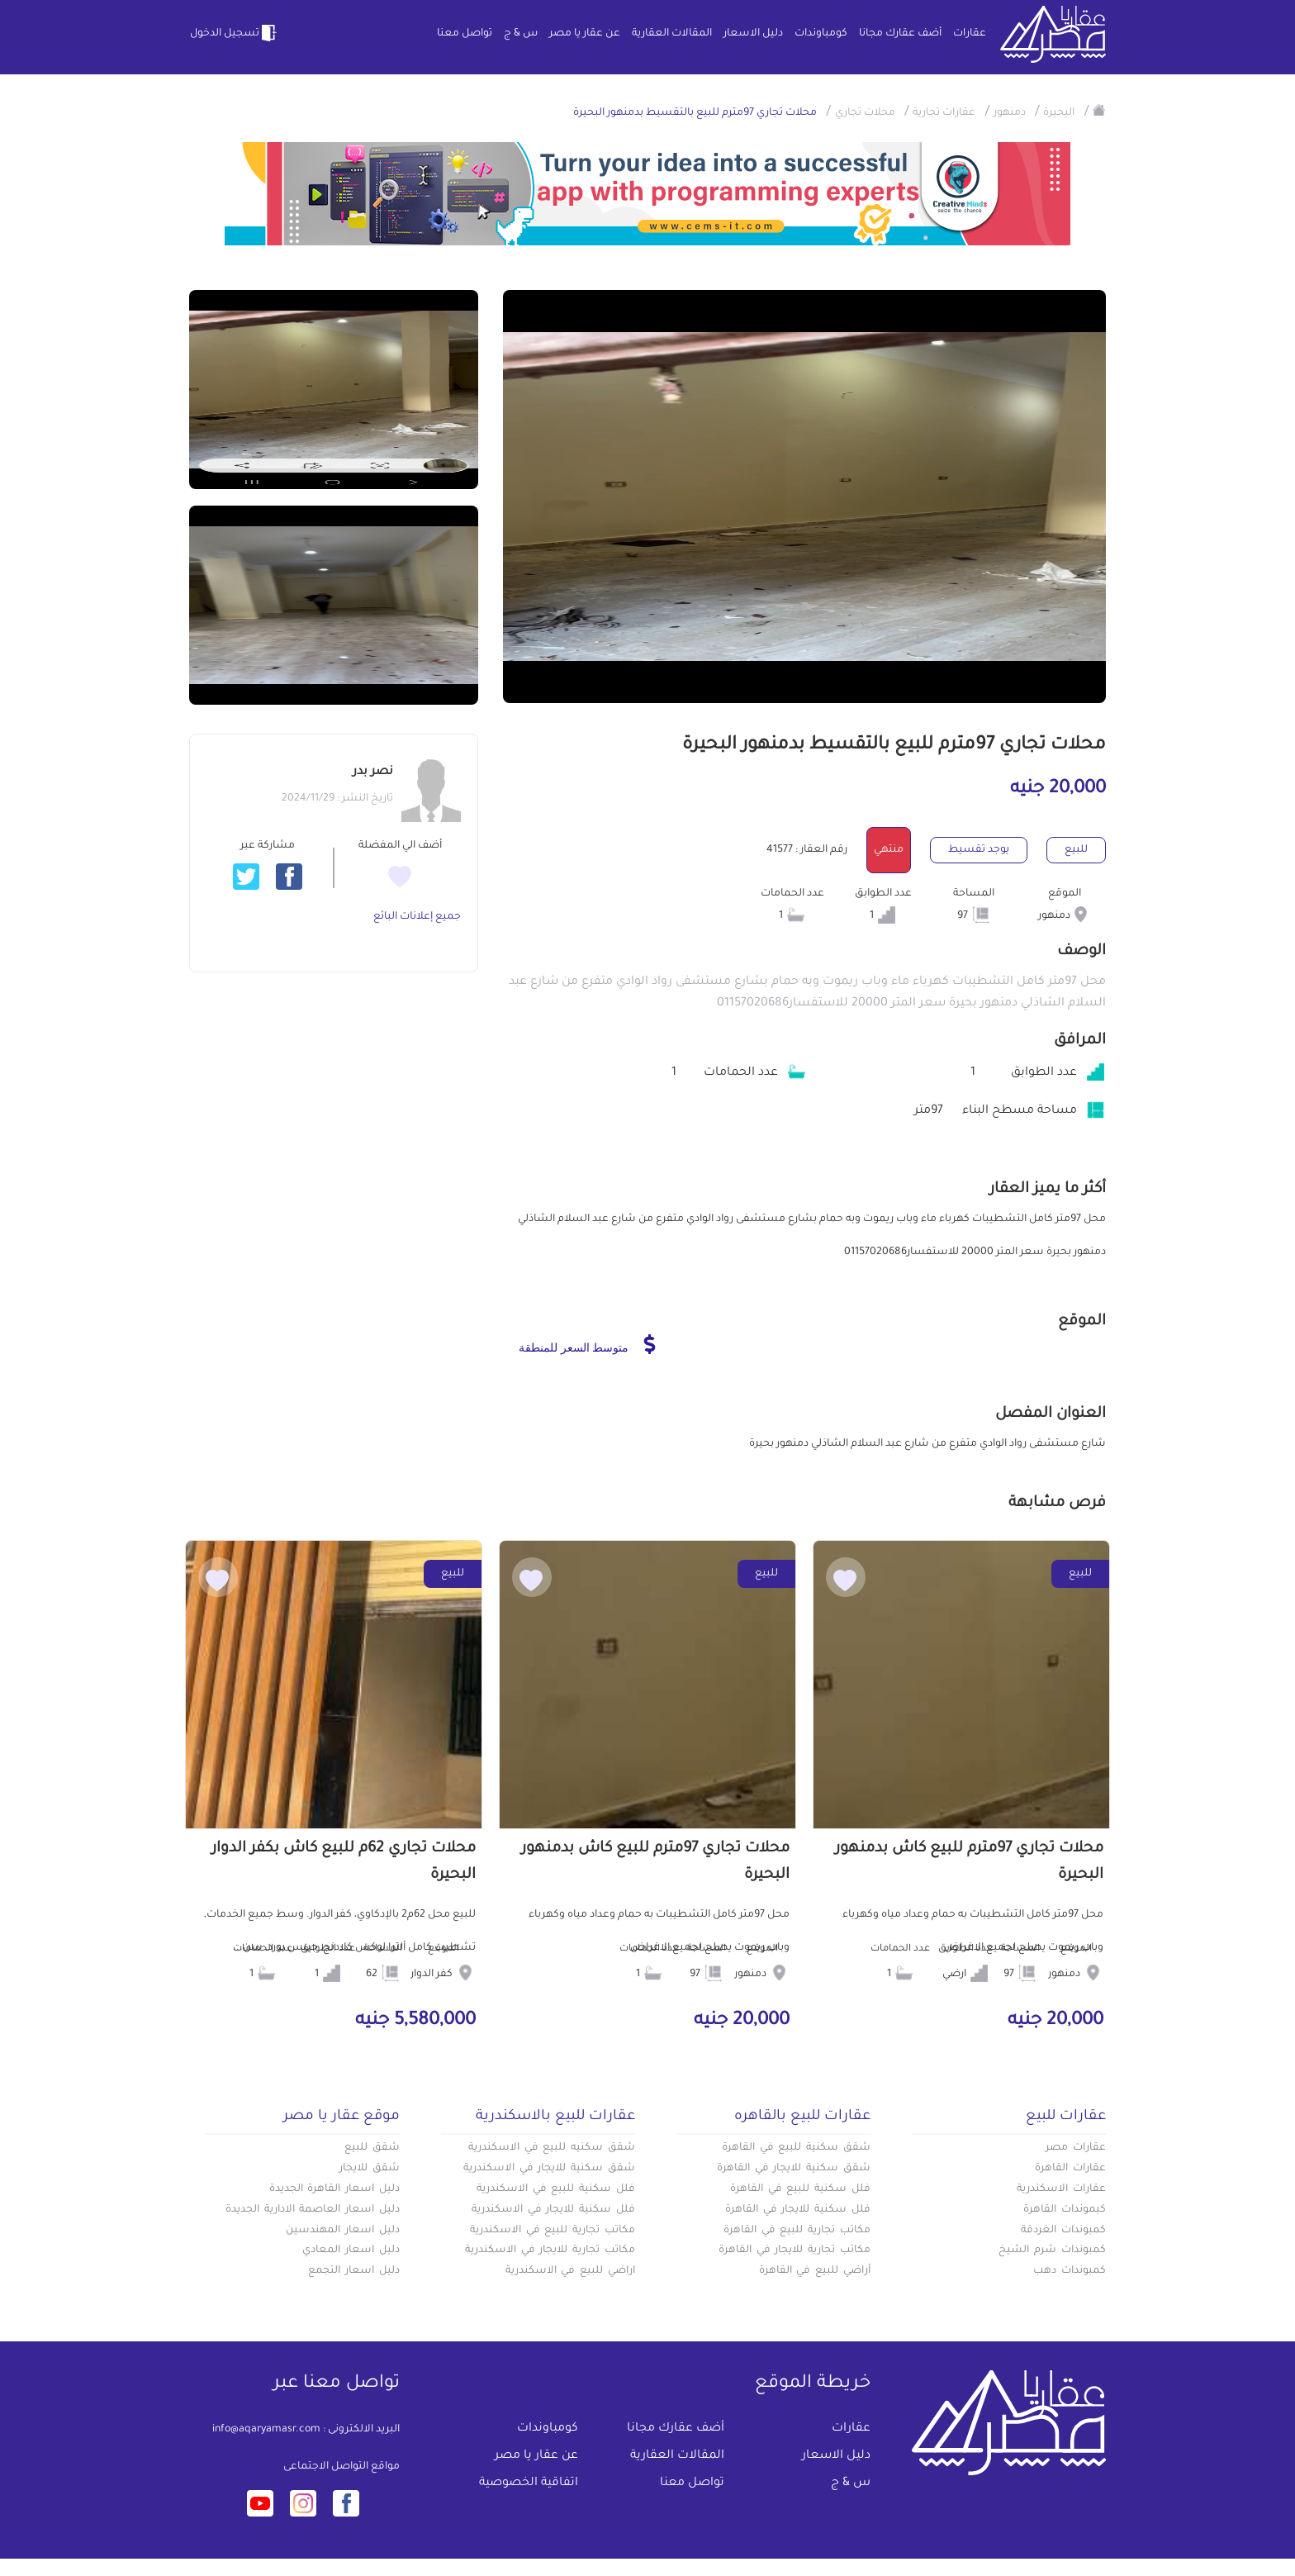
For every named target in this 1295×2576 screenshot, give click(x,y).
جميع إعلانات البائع (417, 917)
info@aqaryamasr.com (266, 2430)
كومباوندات (821, 34)
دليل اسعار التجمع (354, 2271)
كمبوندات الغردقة (1063, 2230)
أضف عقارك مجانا (900, 34)
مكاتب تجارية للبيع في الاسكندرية (552, 2230)
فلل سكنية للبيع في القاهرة (800, 2189)
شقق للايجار (369, 2168)
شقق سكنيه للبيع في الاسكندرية (551, 2148)
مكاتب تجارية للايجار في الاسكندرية (550, 2250)
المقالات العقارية (672, 34)
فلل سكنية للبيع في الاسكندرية (556, 2189)
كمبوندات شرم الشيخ (1052, 2250)
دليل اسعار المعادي (351, 2250)
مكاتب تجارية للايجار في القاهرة (794, 2250)
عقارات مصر (1076, 2148)
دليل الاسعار (753, 34)
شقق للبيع (372, 2148)
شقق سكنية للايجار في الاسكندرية (549, 2168)
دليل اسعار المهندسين (343, 2230)
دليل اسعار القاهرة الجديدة (334, 2189)
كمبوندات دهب (1069, 2271)
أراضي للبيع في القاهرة (814, 2271)
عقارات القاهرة (1070, 2168)
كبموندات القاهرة (1064, 2210)
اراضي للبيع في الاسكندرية (570, 2271)
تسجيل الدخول (234, 33)
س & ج (521, 34)
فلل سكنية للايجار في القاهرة (797, 2210)
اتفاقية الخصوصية (528, 2483)
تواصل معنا (464, 34)
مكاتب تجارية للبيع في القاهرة (796, 2230)
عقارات (969, 34)
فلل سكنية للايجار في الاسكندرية (553, 2210)
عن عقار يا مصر (584, 34)
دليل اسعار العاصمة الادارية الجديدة (312, 2210)
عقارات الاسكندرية (1061, 2189)
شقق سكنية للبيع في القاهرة (796, 2148)
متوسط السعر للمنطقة (587, 1344)
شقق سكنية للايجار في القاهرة (793, 2168)
